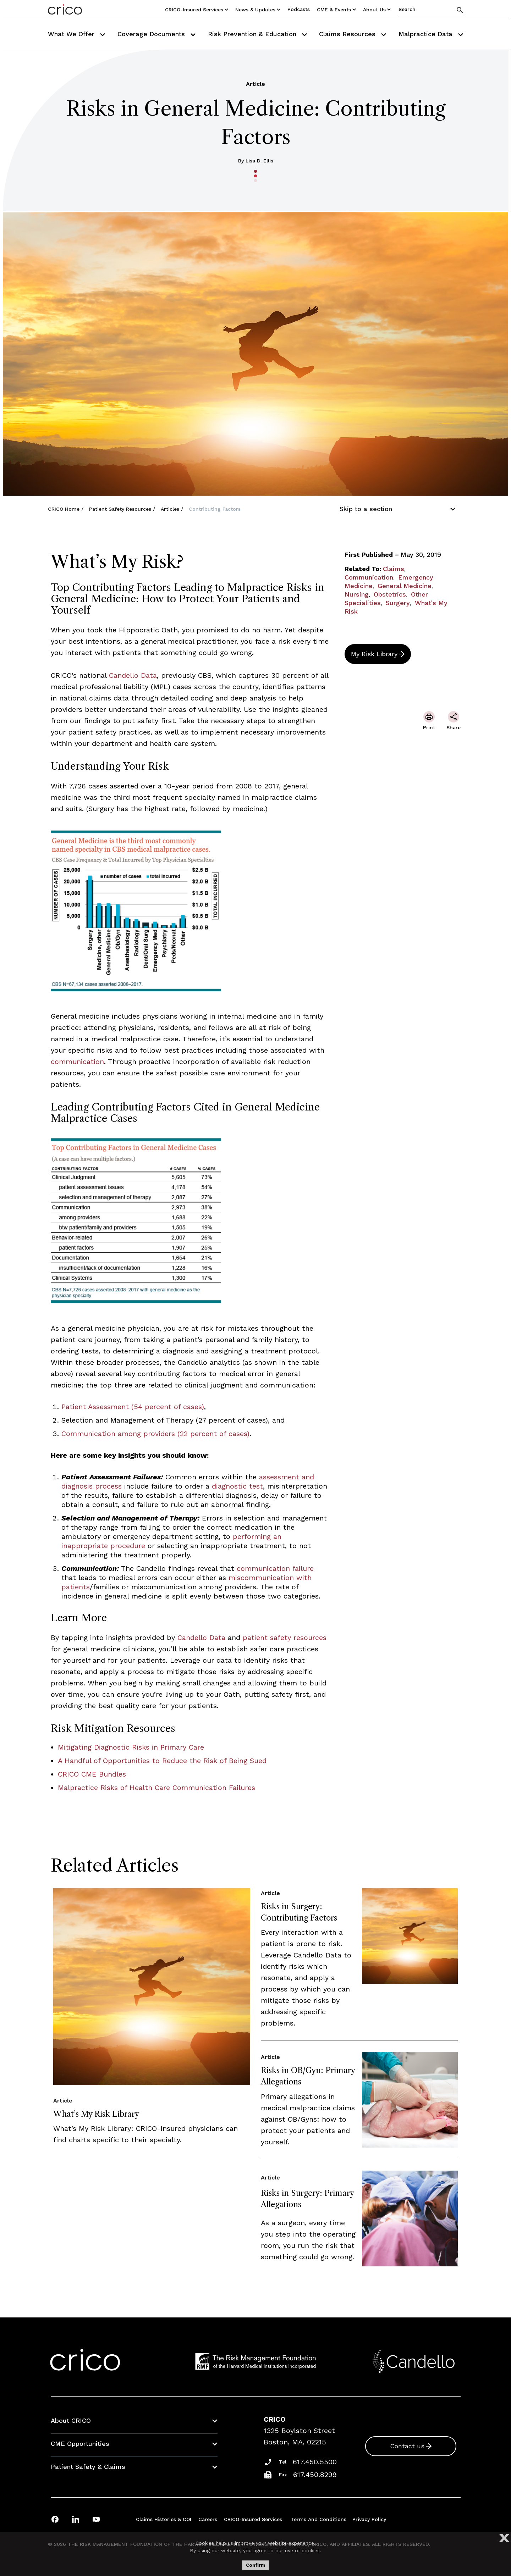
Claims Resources (352, 34)
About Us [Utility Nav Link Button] (377, 9)
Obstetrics (390, 594)
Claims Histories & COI (163, 2519)
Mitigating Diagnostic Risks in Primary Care (131, 1747)
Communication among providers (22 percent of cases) (155, 1433)
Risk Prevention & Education (257, 34)
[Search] (460, 9)
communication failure (275, 1568)
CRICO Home (63, 509)
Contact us (407, 2446)
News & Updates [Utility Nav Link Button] (257, 9)
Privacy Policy (369, 2519)
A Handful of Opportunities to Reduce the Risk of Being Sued (162, 1760)
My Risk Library (374, 654)
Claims (393, 568)
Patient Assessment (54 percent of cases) (132, 1406)
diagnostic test (237, 1486)
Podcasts (298, 9)
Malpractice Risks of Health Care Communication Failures (156, 1787)
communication (77, 1061)
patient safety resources (284, 1637)
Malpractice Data (431, 34)
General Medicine (405, 585)
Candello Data (133, 675)
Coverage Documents (156, 34)
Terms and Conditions (318, 2519)
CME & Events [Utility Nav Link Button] (336, 9)
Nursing (357, 594)
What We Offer (76, 34)
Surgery (398, 602)
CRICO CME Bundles (92, 1774)
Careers (207, 2519)
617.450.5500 (315, 2462)
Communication (369, 577)
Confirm (255, 2565)
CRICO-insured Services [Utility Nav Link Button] (196, 9)
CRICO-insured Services (253, 2519)
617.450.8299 (315, 2474)
